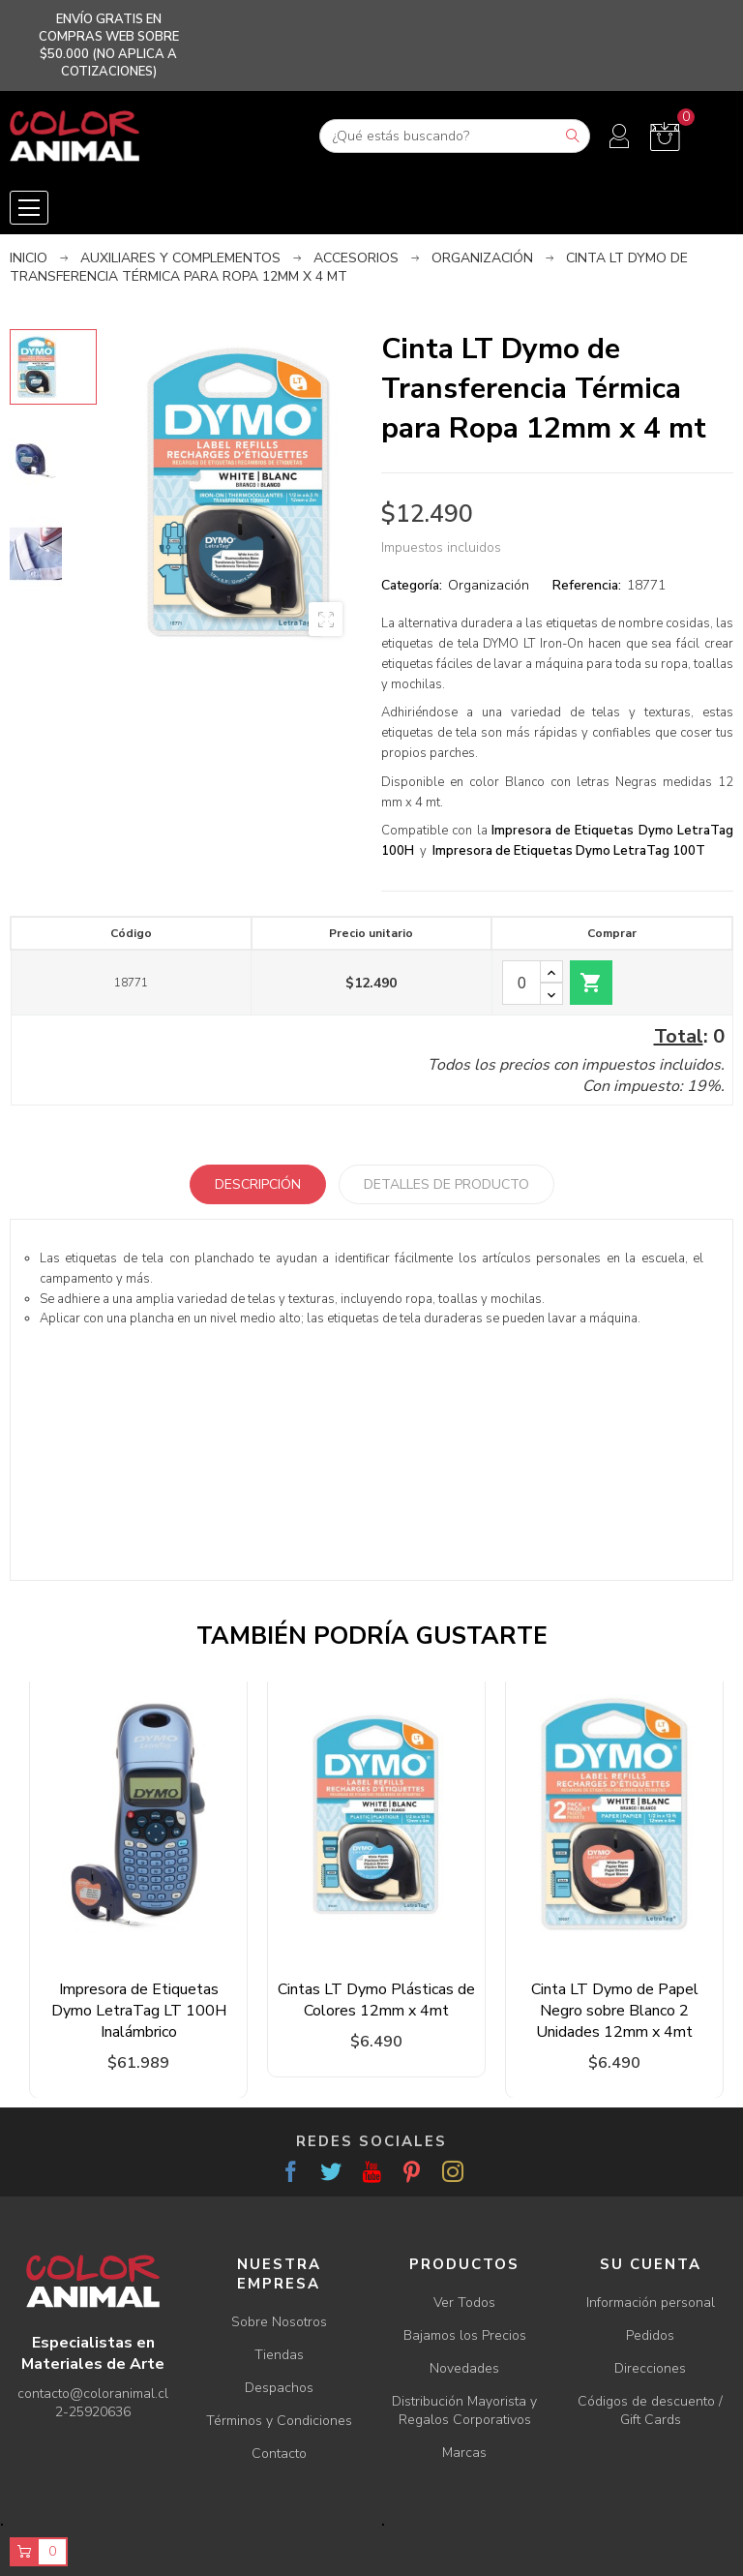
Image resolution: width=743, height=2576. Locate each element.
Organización (488, 585)
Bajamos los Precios (464, 2335)
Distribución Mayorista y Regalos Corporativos (464, 2410)
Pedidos (650, 2335)
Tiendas (279, 2355)
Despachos (279, 2388)
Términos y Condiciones (279, 2420)
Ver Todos (464, 2302)
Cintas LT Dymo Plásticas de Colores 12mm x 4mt (376, 2000)
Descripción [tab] (258, 1184)
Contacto (279, 2453)
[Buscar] (454, 136)
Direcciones (650, 2368)
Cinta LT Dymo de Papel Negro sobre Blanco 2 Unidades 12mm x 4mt (614, 2011)
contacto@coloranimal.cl (92, 2393)
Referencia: (586, 585)
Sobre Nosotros (279, 2322)
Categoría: (411, 585)
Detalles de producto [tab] (446, 1184)
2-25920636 (93, 2412)
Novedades (464, 2368)
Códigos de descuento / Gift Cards (650, 2410)
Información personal (650, 2302)
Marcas (464, 2452)
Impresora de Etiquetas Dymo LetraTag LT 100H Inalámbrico (138, 2011)
